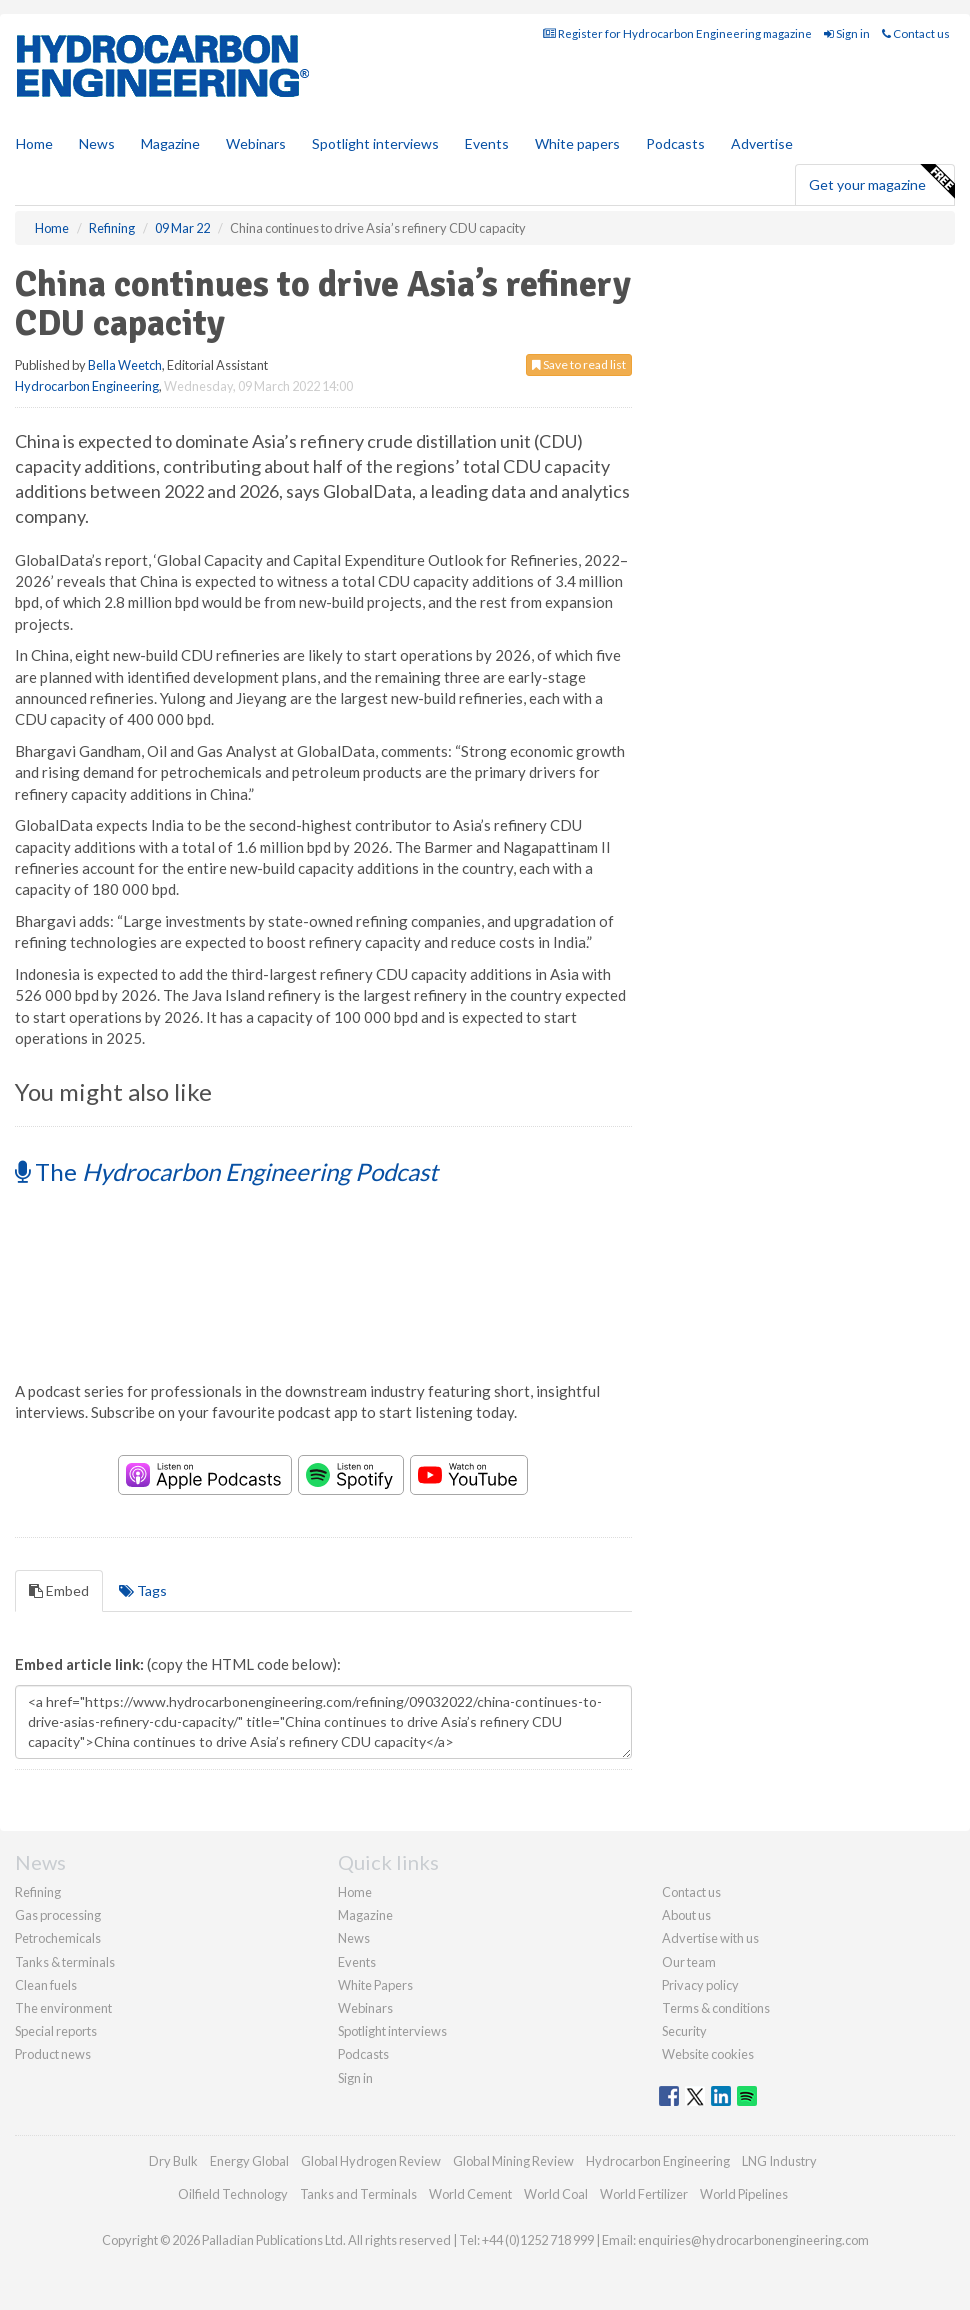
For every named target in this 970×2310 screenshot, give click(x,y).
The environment (63, 2008)
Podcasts (675, 143)
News (354, 1938)
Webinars (256, 143)
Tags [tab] (143, 1590)
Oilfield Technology (233, 2194)
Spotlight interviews (375, 143)
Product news (53, 2054)
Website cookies (708, 2054)
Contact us (916, 33)
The (226, 1171)
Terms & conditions (716, 2008)
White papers (577, 143)
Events (487, 143)
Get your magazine (881, 182)
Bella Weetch (125, 365)
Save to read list (579, 364)
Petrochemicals (58, 1938)
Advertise (762, 143)
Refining (38, 1892)
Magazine (170, 143)
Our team (689, 1962)
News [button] (97, 143)
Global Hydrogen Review (371, 2161)
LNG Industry (779, 2161)
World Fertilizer (644, 2194)
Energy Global (249, 2161)
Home (34, 143)
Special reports (56, 2031)
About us (686, 1915)
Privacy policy (700, 1985)
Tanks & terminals (65, 1962)
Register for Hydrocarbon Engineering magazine (677, 33)
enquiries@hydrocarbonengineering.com (753, 2240)
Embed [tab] (59, 1590)
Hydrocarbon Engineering (87, 386)
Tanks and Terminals (358, 2194)
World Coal (556, 2194)
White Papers (375, 1985)
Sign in (847, 33)
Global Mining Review (513, 2161)
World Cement (470, 2194)
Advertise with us (710, 1938)
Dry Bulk (173, 2161)
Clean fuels (46, 1985)
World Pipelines (744, 2194)
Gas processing (58, 1915)
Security (684, 2031)
